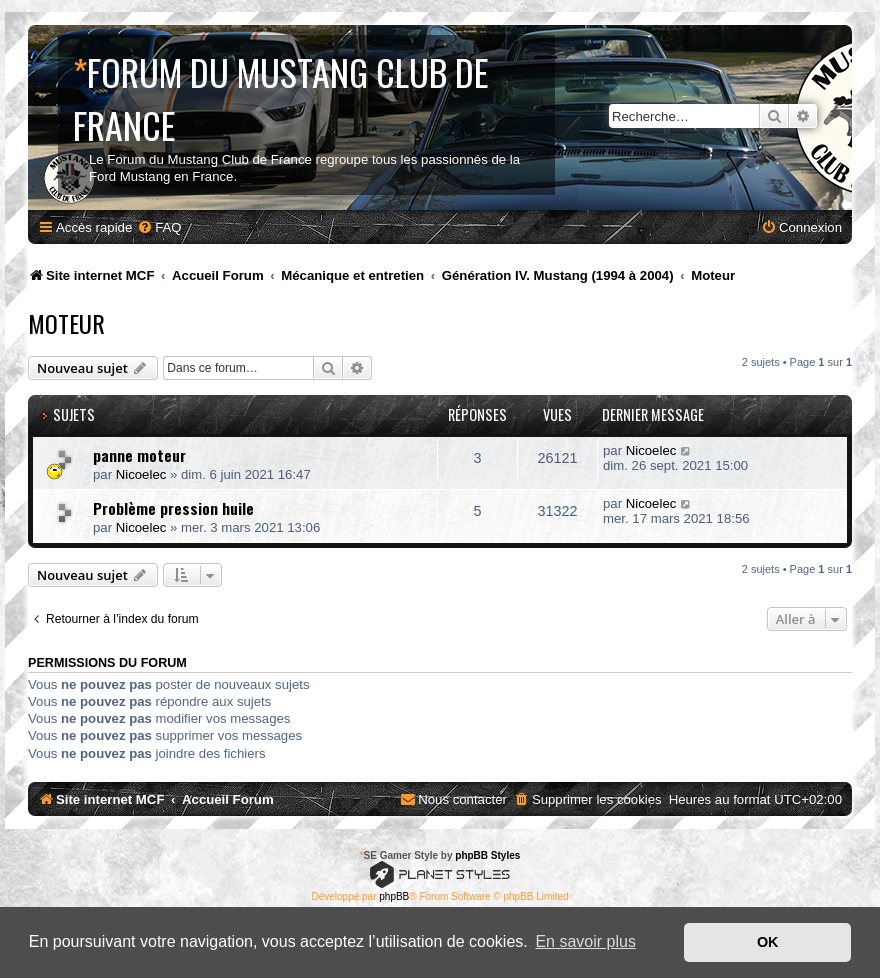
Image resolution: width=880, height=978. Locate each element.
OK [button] (768, 942)
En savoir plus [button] (585, 941)
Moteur (66, 323)
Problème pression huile (173, 508)
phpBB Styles (487, 855)
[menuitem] (159, 227)
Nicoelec (141, 474)
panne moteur (139, 455)
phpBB (394, 896)
